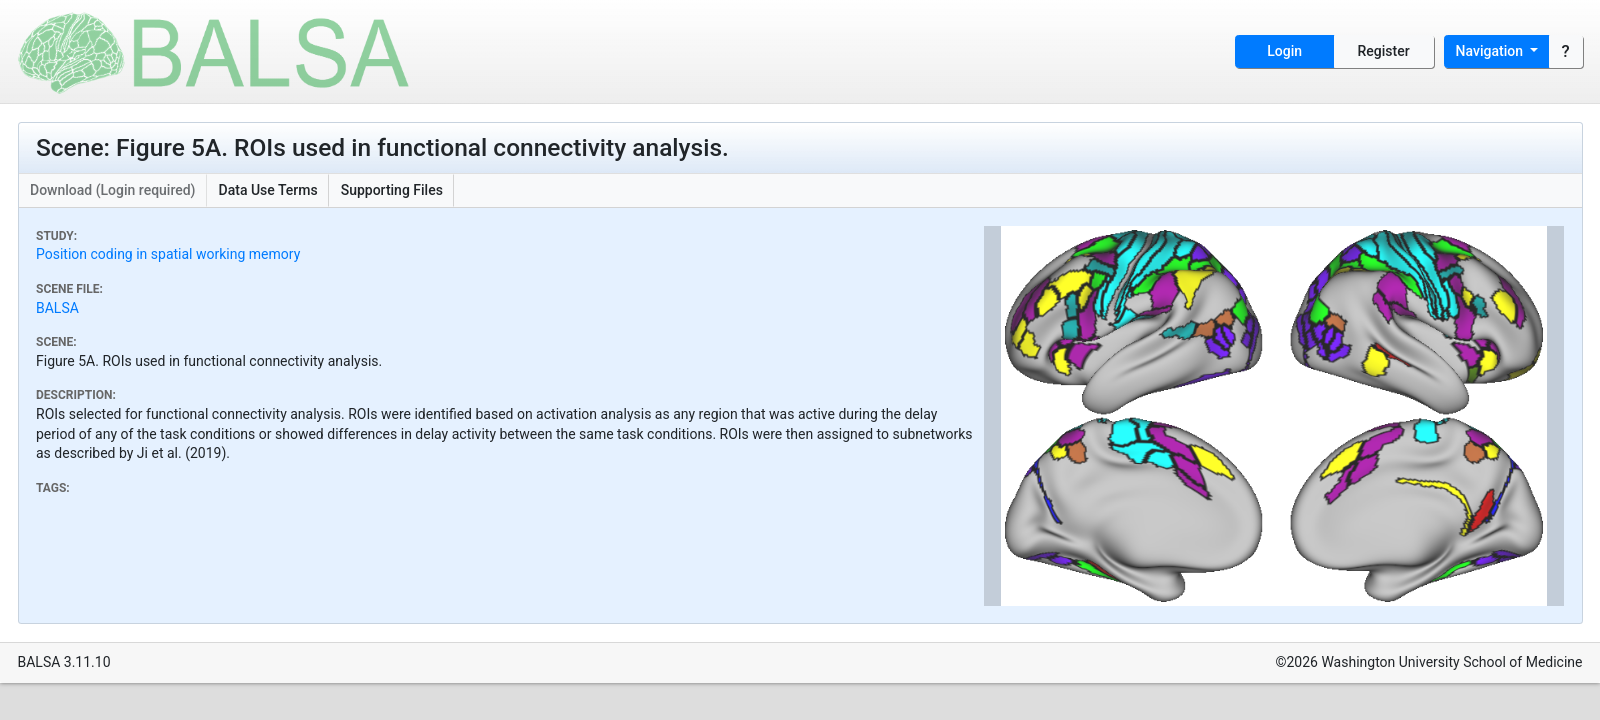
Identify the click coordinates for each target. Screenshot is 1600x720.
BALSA (57, 308)
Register (1384, 51)
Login (1284, 51)
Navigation (1491, 51)
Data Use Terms (268, 190)
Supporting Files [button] (392, 190)
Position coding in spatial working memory (168, 254)
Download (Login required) (113, 190)
